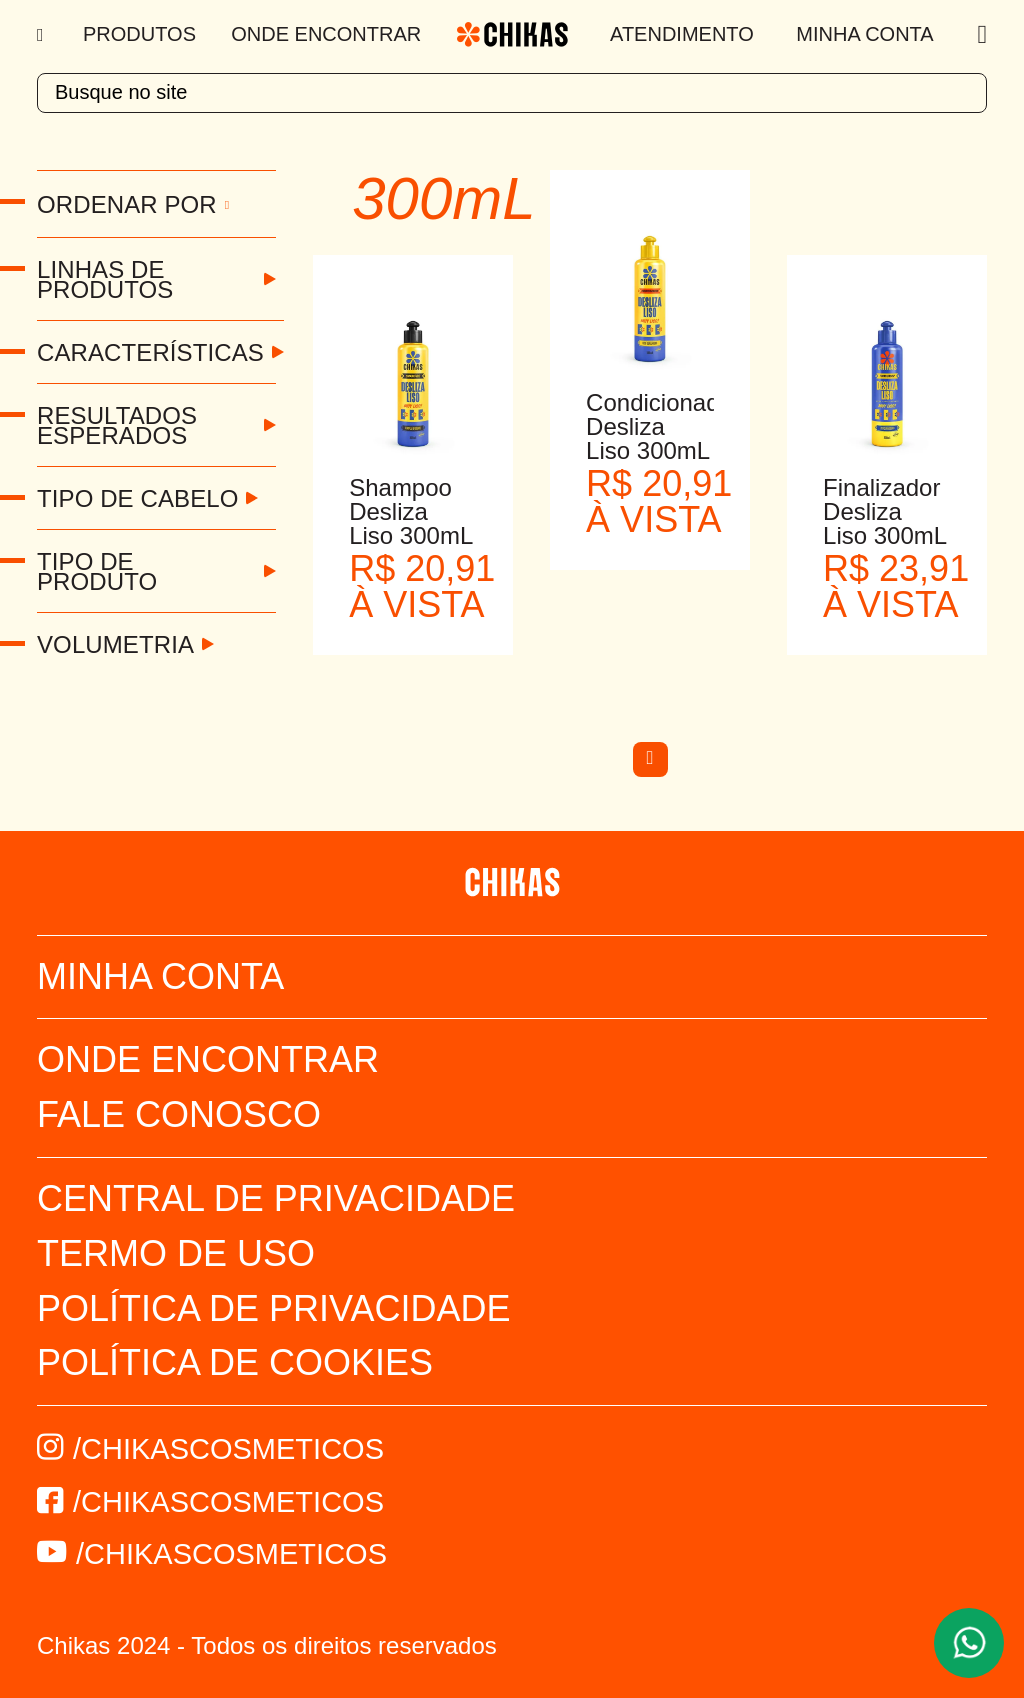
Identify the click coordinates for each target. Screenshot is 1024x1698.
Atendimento (682, 34)
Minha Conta (864, 34)
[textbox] (512, 93)
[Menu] (42, 35)
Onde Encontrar (326, 34)
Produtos (139, 34)
